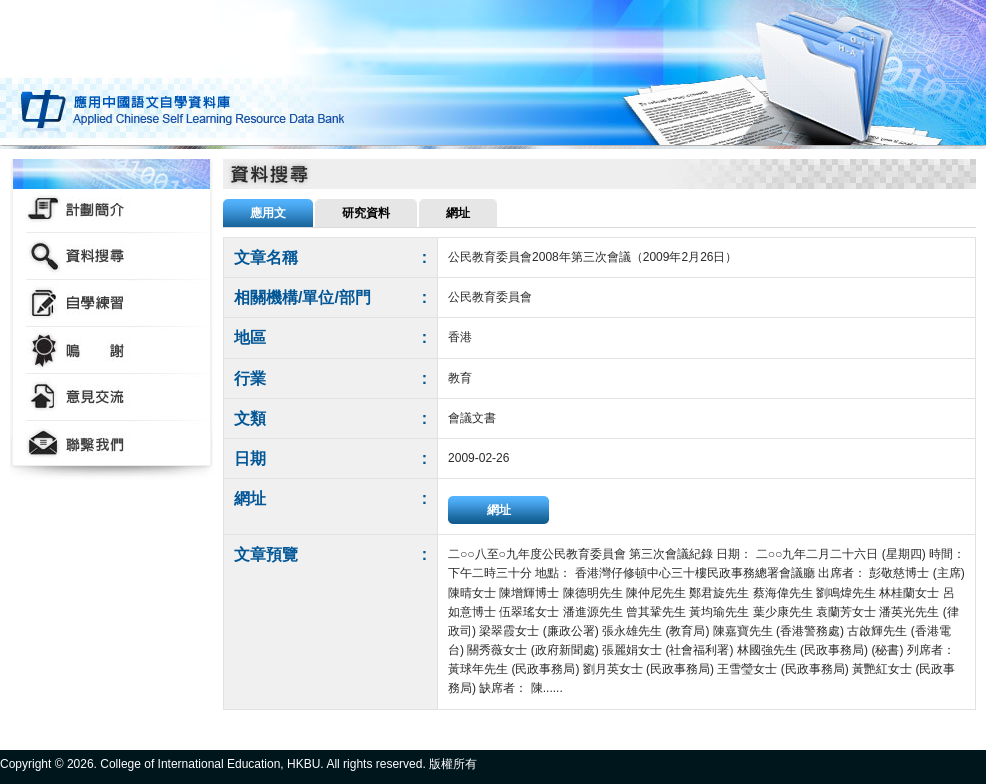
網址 (499, 510)
